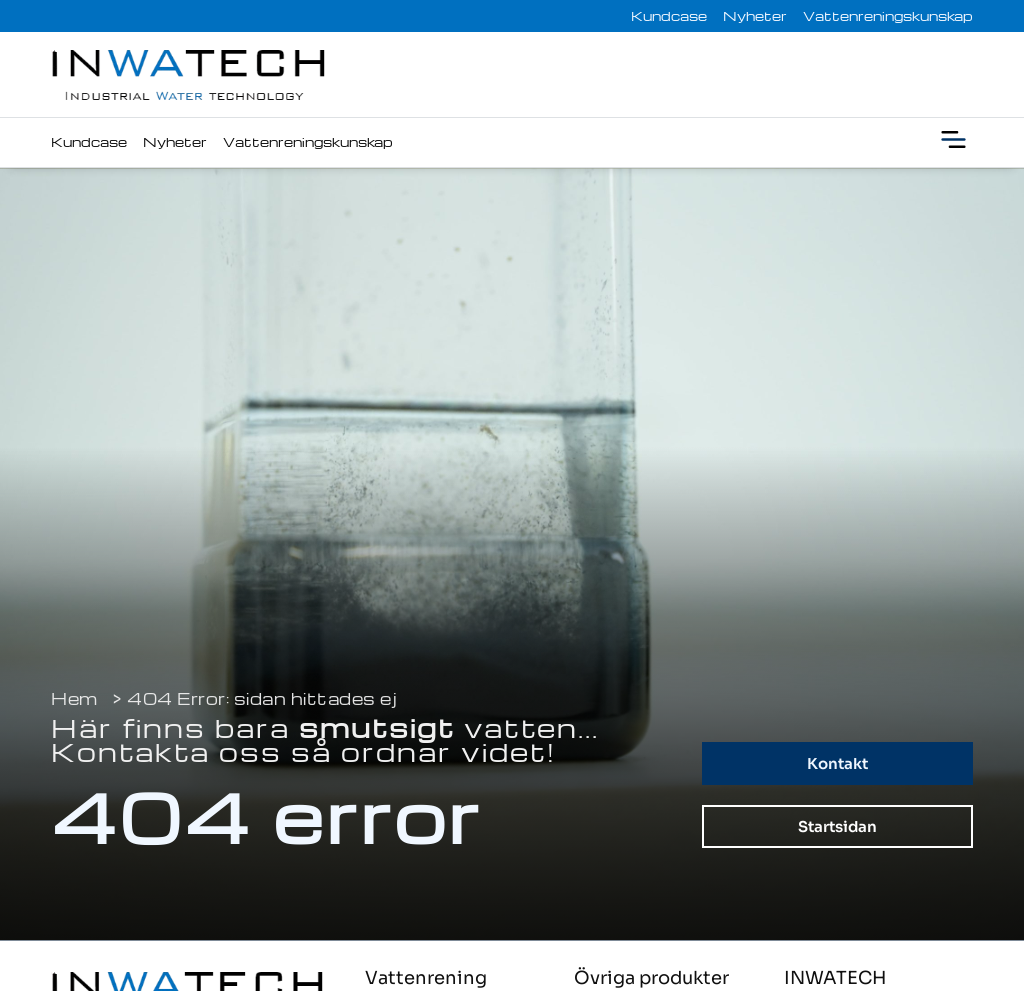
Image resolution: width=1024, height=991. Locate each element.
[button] (954, 142)
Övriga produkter (651, 978)
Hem (74, 698)
